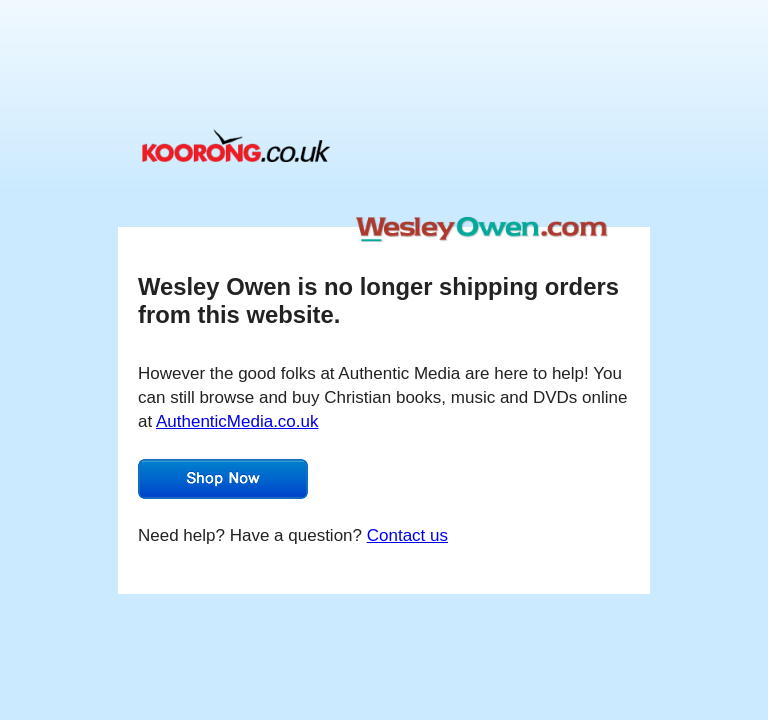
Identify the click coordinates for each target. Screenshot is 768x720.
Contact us (407, 535)
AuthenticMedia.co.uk (237, 421)
